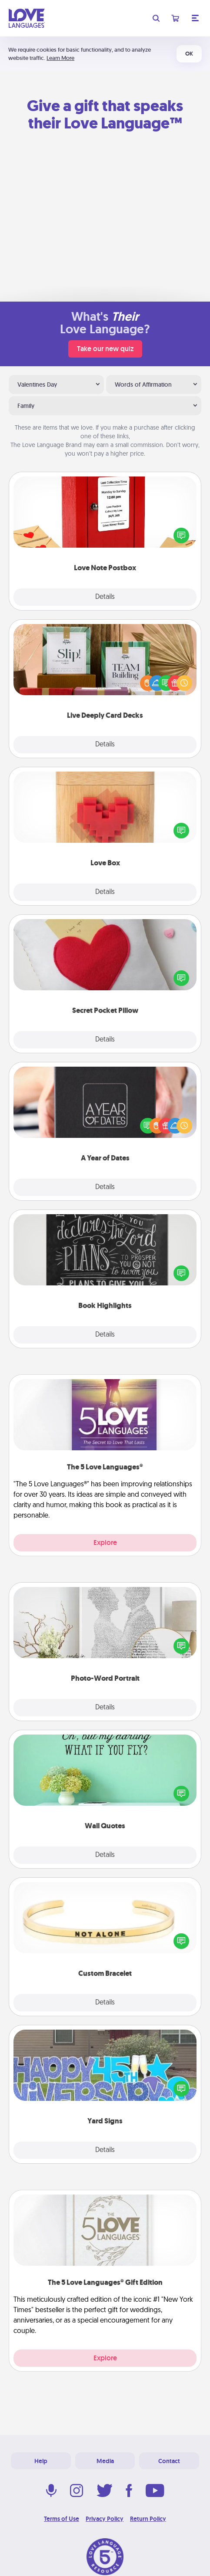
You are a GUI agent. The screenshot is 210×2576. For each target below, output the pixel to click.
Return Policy (148, 2519)
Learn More (60, 58)
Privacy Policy (104, 2519)
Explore (105, 1542)
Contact (169, 2461)
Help (40, 2461)
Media (105, 2461)
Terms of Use (61, 2519)
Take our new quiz (105, 348)
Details (105, 597)
